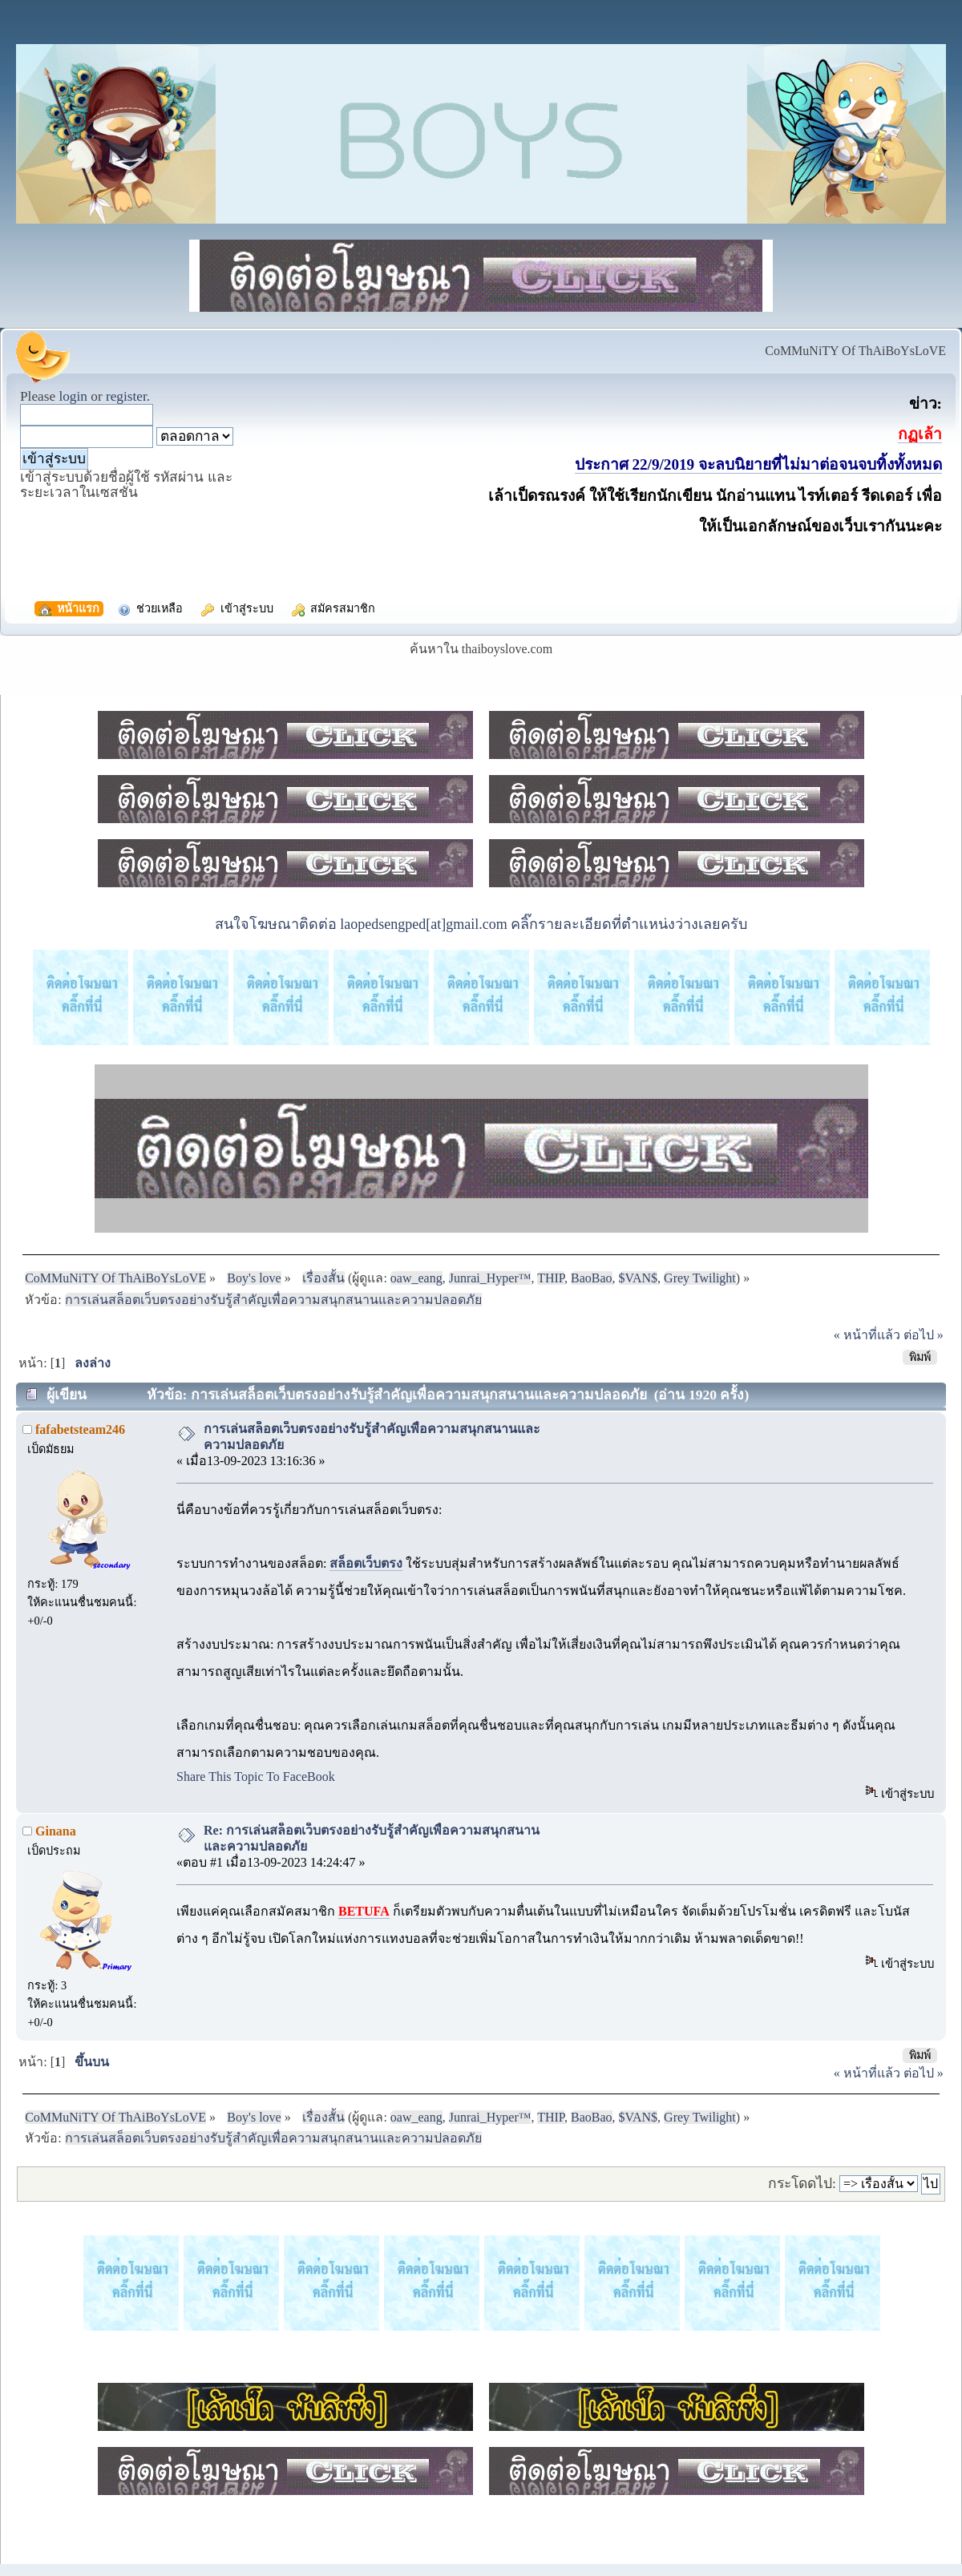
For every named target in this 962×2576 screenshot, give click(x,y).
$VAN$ (638, 1278)
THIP (550, 1278)
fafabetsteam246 (80, 1429)
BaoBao (591, 1278)
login (73, 396)
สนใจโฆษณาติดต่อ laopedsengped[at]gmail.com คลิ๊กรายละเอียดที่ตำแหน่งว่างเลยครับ (481, 924)
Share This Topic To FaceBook (255, 1776)
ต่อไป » (923, 1335)
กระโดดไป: (802, 2183)
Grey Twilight (700, 1278)
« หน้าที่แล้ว (867, 1335)
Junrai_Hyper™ (490, 1278)
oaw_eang (416, 1278)
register (126, 396)
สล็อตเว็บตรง (365, 1563)
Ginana (55, 1831)
